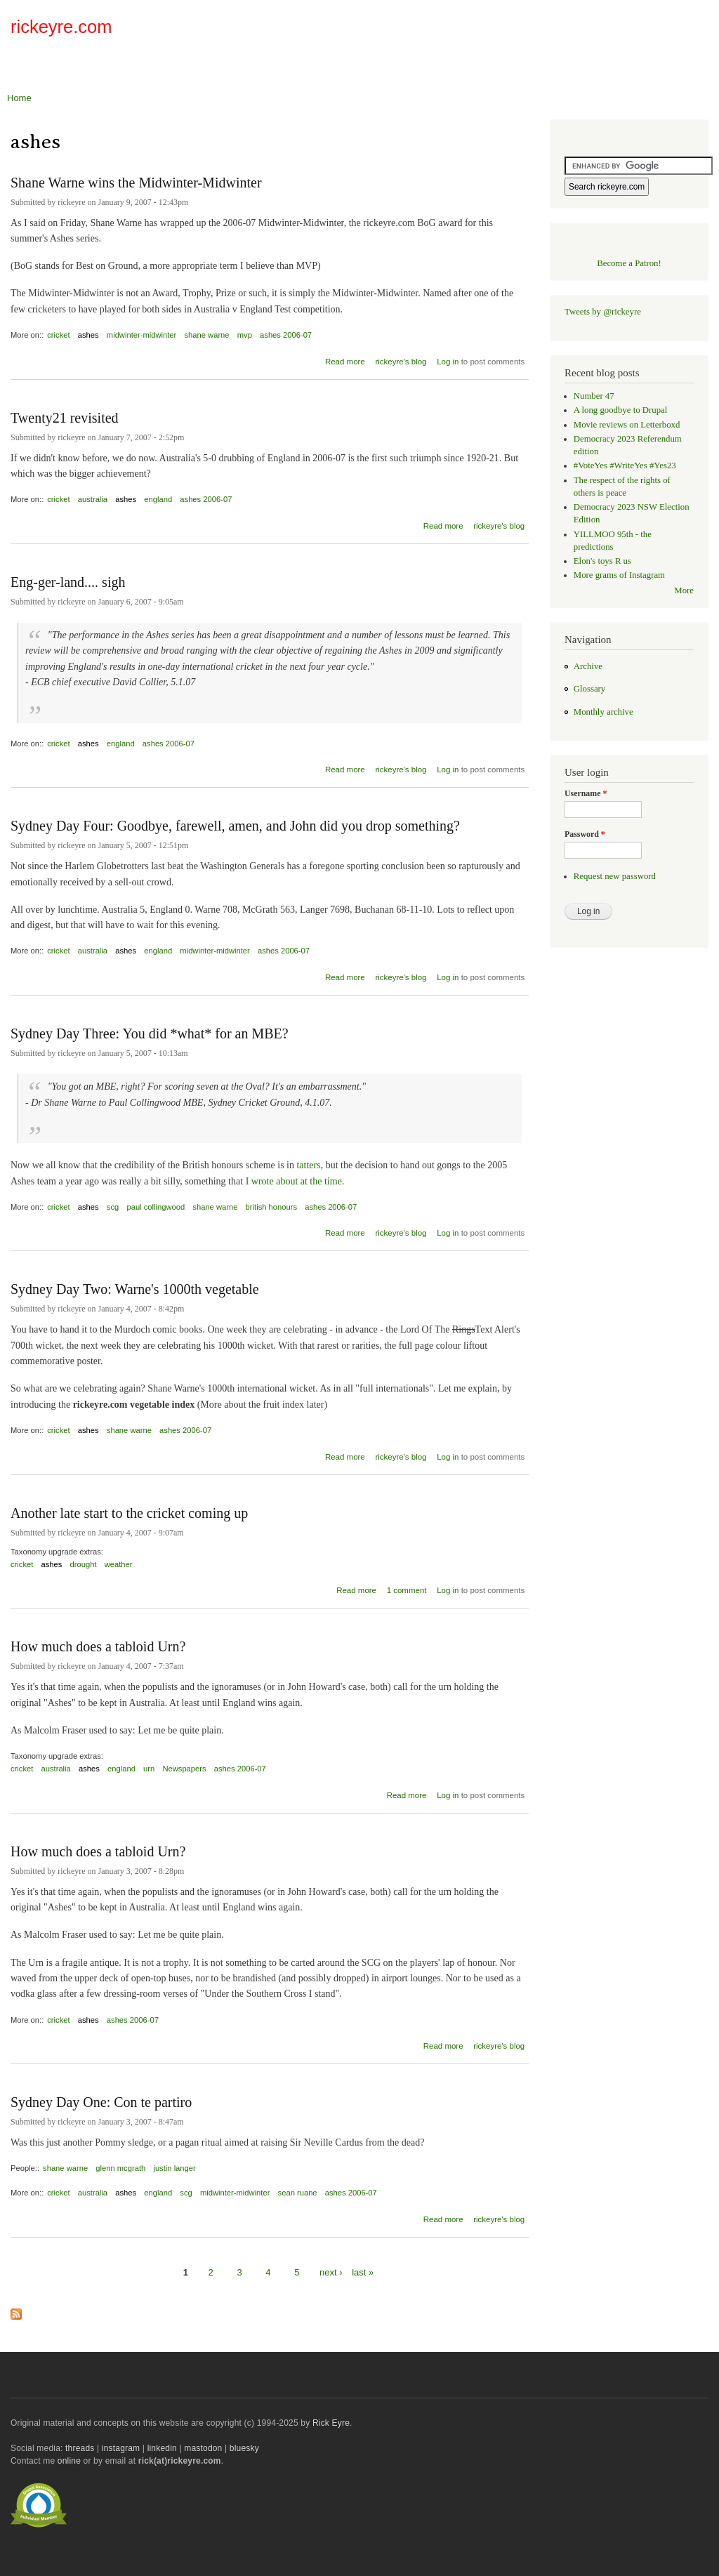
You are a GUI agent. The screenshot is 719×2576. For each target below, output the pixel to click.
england (158, 499)
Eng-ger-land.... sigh (68, 582)
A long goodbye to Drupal (620, 410)
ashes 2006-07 (286, 335)
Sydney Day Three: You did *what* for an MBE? (150, 1033)
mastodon (203, 2448)
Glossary (589, 689)
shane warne (206, 335)
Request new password (615, 876)
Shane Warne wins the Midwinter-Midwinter (136, 182)
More (684, 590)
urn (148, 1768)
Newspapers (184, 1768)
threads (79, 2448)
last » (363, 2272)
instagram (121, 2448)
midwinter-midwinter (141, 335)
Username (586, 793)
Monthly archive (603, 712)
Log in (448, 361)
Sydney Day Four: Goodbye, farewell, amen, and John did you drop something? (235, 825)
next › (331, 2272)
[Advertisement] (544, 31)
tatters (308, 1165)
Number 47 (594, 396)
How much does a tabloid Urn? (98, 1646)
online (69, 2461)
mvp (244, 335)
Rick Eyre (331, 2423)
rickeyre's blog (400, 361)
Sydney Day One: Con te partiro (101, 2102)
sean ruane (297, 2192)
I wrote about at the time (294, 1181)
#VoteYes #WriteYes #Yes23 (625, 465)
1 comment (407, 1590)
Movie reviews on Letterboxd (627, 425)
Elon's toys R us (602, 561)
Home (19, 98)
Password (585, 834)
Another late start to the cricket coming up (129, 1513)
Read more (345, 360)
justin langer (174, 2168)
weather (119, 1564)
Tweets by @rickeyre (603, 312)
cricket (58, 335)
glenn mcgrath (120, 2168)
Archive (588, 666)
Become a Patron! (629, 263)
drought (83, 1564)
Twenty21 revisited (65, 417)
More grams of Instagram (619, 575)
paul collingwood (155, 1207)
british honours (271, 1207)
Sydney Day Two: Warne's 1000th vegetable (135, 1289)
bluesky (244, 2448)
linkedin (162, 2448)
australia (92, 499)
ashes (88, 335)
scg (113, 1207)
